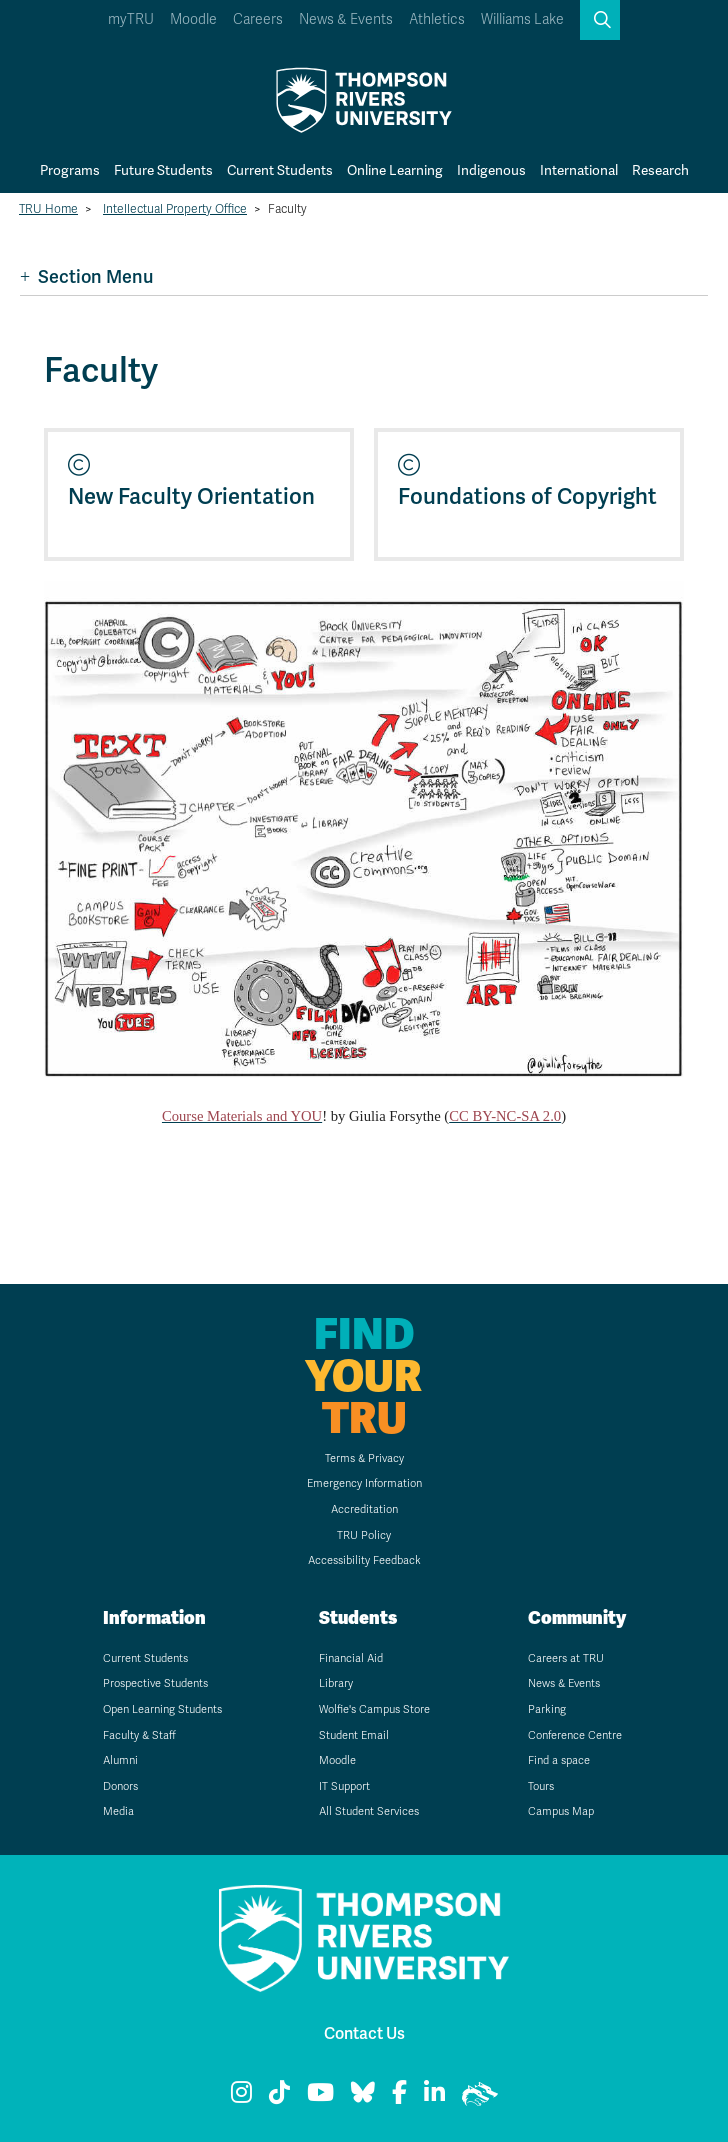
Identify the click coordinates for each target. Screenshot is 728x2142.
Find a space (559, 1760)
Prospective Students (155, 1683)
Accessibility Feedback (364, 1560)
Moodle (193, 19)
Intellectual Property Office (175, 209)
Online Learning (395, 170)
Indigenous (491, 170)
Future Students (163, 170)
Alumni (120, 1760)
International (579, 170)
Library (336, 1683)
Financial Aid (351, 1658)
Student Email (354, 1735)
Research (660, 170)
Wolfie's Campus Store (374, 1709)
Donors (120, 1786)
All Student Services (369, 1811)
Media (118, 1811)
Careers (258, 19)
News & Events (346, 19)
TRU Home (48, 209)
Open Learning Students (162, 1709)
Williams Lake (522, 19)
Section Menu (86, 277)
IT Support (344, 1786)
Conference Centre (575, 1735)
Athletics (437, 19)
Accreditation (364, 1509)
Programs (70, 170)
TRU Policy (364, 1535)
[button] (600, 20)
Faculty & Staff (139, 1735)
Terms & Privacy (364, 1458)
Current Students (280, 170)
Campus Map (561, 1811)
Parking (547, 1709)
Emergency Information (364, 1483)
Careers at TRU (566, 1658)
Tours (541, 1786)
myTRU (131, 19)
